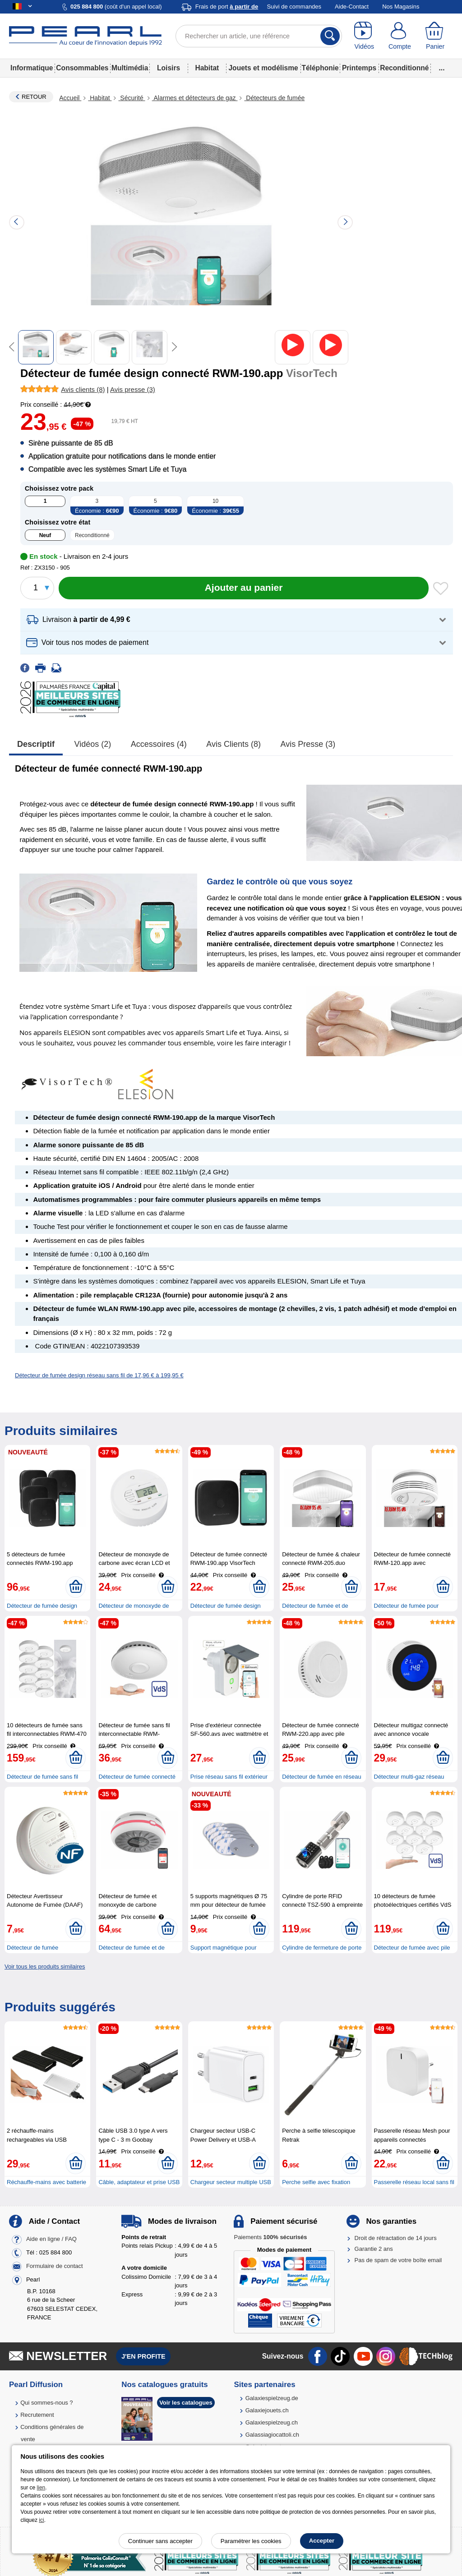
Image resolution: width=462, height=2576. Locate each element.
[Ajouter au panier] (244, 588)
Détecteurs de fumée (274, 97)
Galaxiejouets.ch (267, 2410)
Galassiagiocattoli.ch (272, 2434)
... (442, 68)
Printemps (359, 68)
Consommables (82, 68)
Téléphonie (319, 68)
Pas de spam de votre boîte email (398, 2260)
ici (41, 2520)
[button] (236, 619)
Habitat (207, 68)
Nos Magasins (400, 6)
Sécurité (131, 97)
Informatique (31, 68)
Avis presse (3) (308, 744)
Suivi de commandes (294, 6)
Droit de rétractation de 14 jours (396, 2238)
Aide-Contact (352, 6)
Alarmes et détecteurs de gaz (195, 97)
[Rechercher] (330, 36)
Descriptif (36, 744)
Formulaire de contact (54, 2266)
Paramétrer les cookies (251, 2541)
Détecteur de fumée (32, 1947)
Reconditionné (404, 68)
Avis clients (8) (233, 744)
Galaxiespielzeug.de (271, 2398)
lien (41, 2487)
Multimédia (129, 68)
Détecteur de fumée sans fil (42, 1776)
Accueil (70, 97)
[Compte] (400, 36)
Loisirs (168, 68)
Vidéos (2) (92, 744)
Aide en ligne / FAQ (51, 2239)
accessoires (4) (159, 744)
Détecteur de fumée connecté (137, 1776)
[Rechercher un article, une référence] (259, 36)
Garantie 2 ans (374, 2248)
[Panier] (435, 36)
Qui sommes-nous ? (46, 2402)
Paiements (270, 2237)
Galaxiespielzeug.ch (271, 2422)
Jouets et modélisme (263, 68)
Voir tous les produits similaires (45, 1966)
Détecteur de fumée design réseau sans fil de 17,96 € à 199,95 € (99, 1375)
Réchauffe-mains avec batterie (46, 2182)
